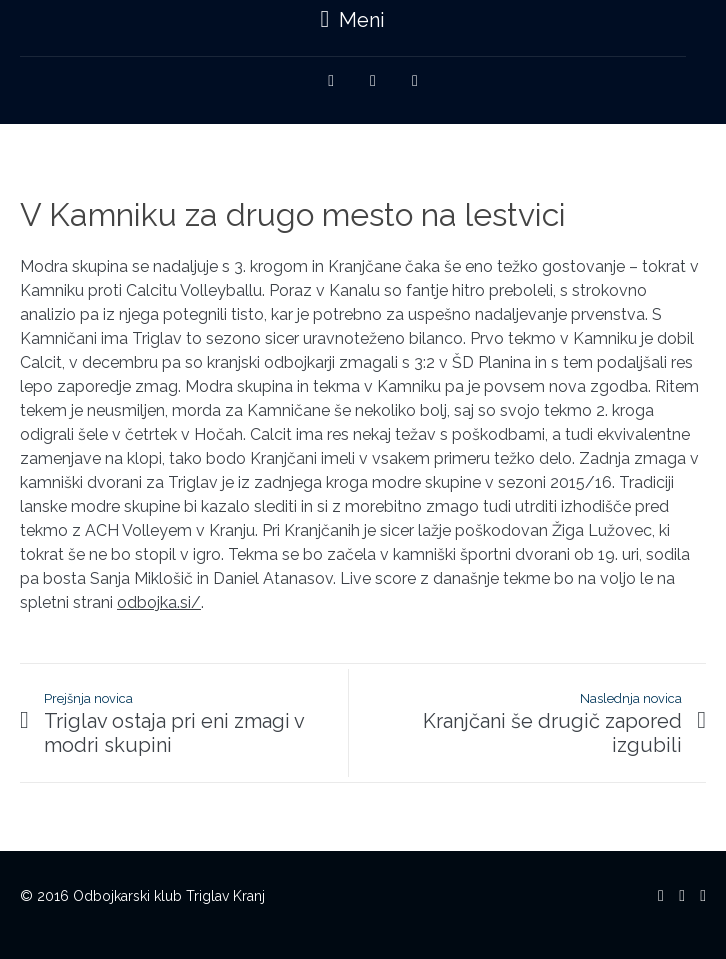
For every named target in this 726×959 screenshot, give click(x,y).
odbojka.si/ (159, 602)
